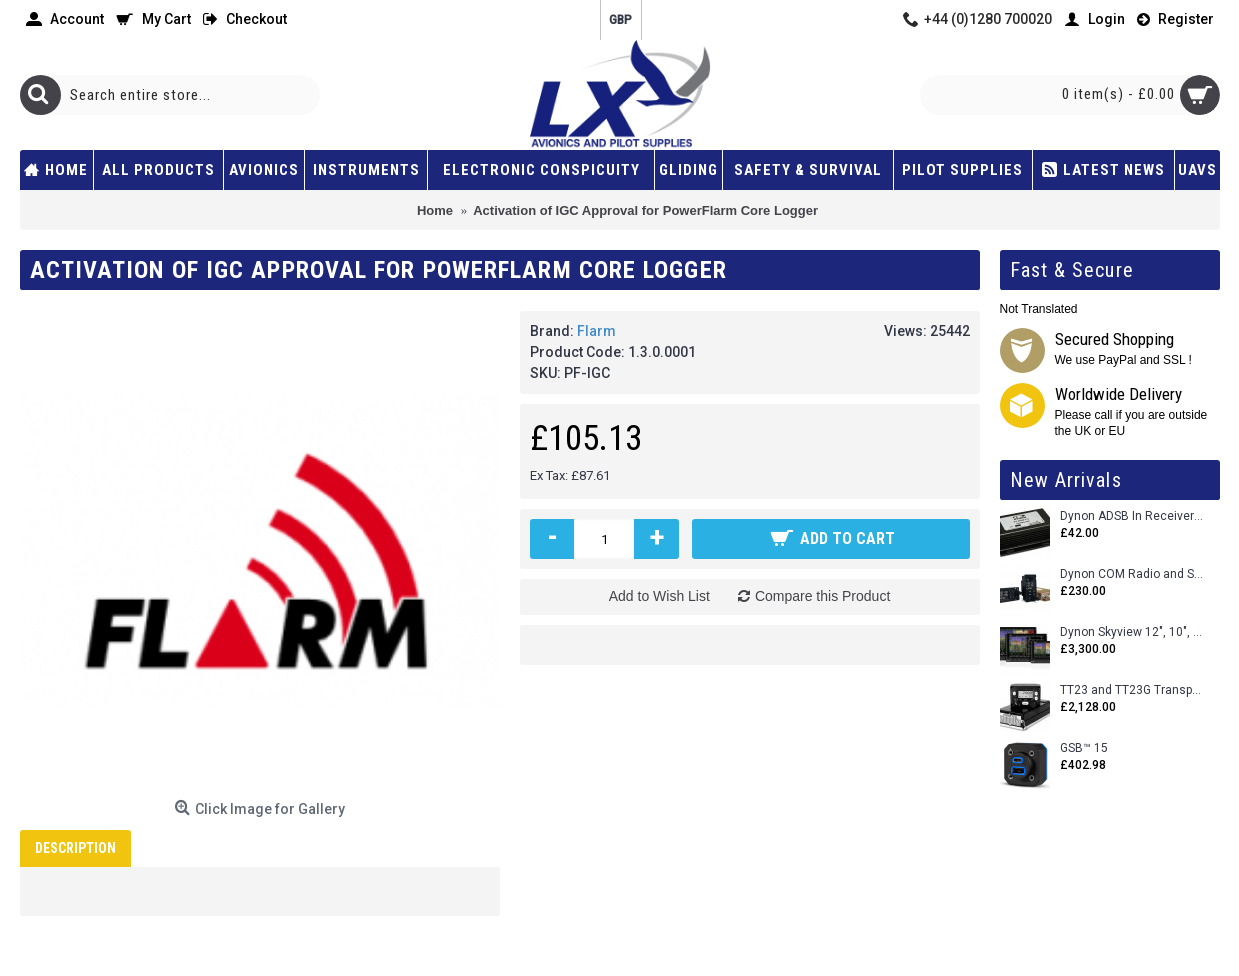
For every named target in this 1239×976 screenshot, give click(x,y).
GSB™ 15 (1084, 748)
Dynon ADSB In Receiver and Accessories (1132, 516)
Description (75, 848)
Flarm (596, 331)
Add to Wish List (659, 596)
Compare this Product (822, 596)
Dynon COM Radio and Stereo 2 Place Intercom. (1132, 574)
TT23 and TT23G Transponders (1132, 690)
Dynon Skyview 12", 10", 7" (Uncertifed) (1132, 632)
